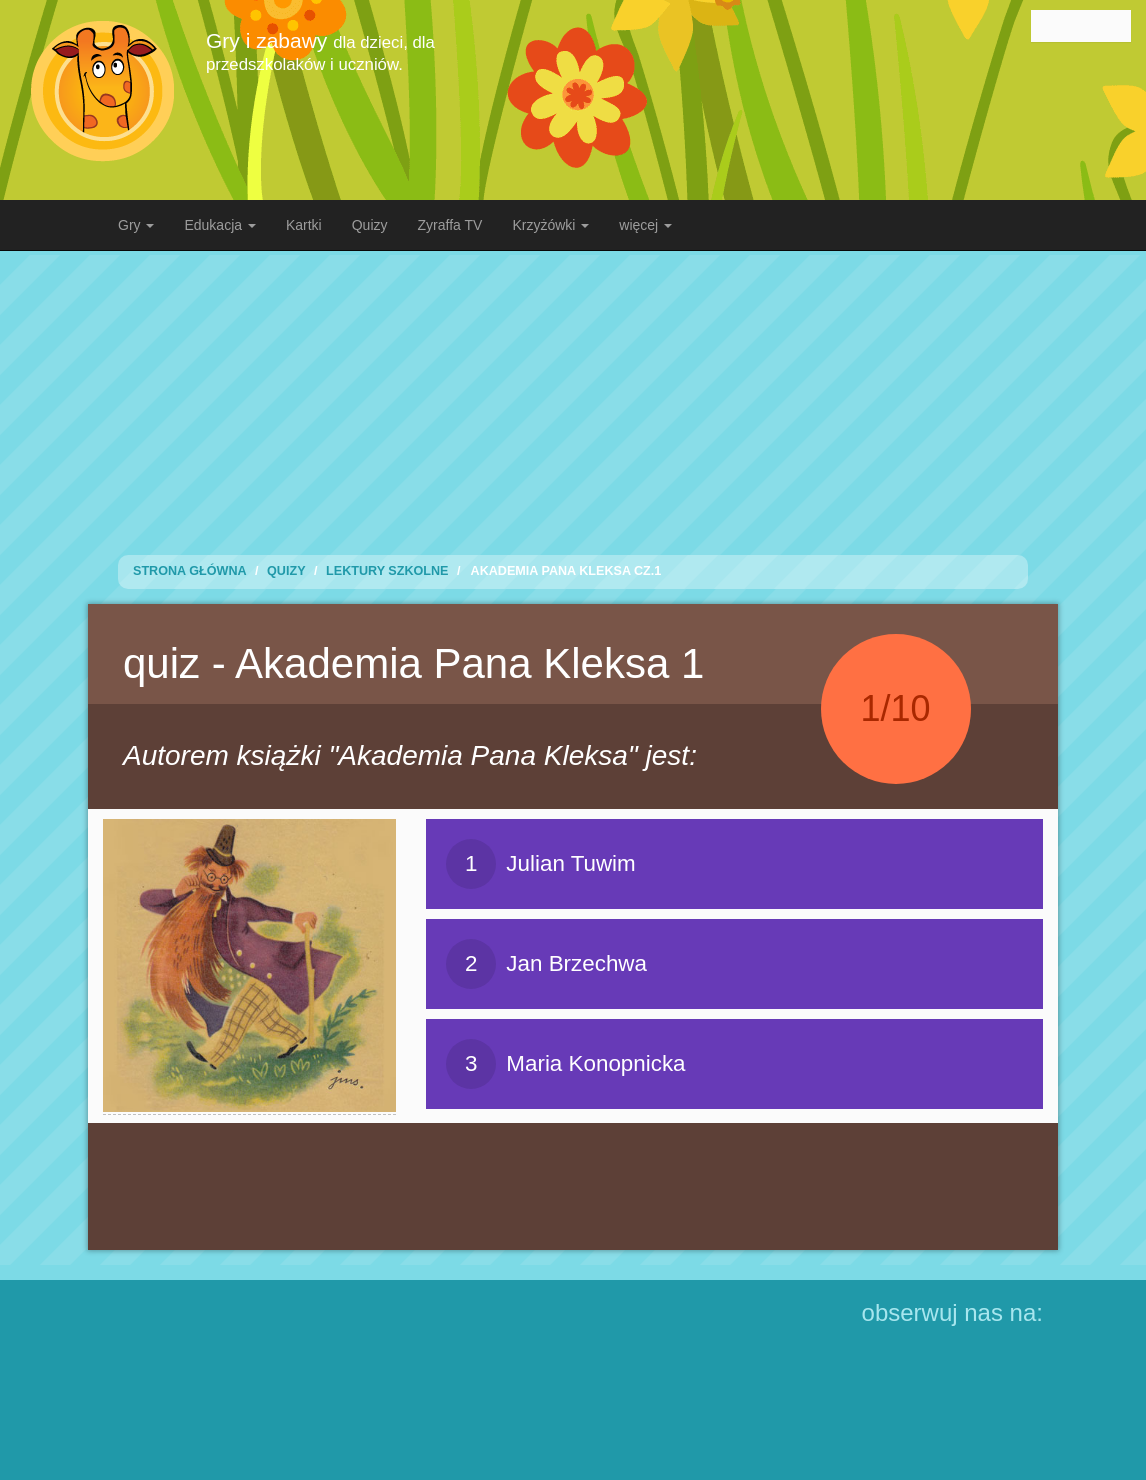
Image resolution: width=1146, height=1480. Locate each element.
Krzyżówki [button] (550, 225)
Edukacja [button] (219, 225)
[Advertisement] (588, 395)
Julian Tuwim (540, 864)
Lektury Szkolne (387, 571)
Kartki (304, 225)
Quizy (370, 225)
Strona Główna (190, 571)
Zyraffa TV (450, 225)
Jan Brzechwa (546, 964)
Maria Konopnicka (565, 1064)
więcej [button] (645, 225)
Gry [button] (136, 225)
